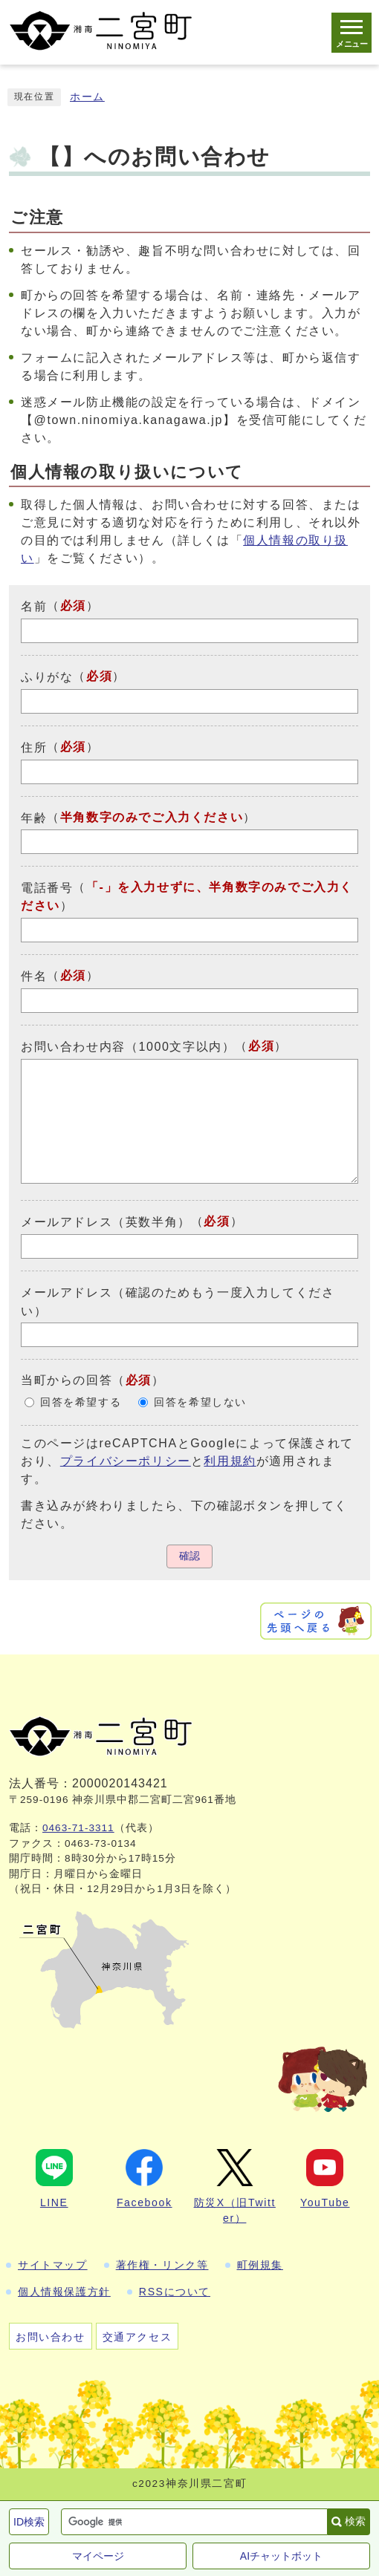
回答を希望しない (200, 1402)
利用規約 (230, 1461)
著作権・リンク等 (162, 2265)
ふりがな (47, 677)
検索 (355, 2521)
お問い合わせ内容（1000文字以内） (128, 1046)
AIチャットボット (281, 2556)
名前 (34, 606)
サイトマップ (53, 2265)
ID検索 (29, 2522)
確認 (189, 1556)
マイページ (98, 2556)
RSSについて (174, 2292)
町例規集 (260, 2265)
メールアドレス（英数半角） (106, 1222)
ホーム (87, 96)
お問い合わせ (50, 2337)
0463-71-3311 (78, 1827)
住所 (34, 747)
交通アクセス (137, 2337)
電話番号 (47, 887)
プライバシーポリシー (125, 1461)
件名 (34, 976)
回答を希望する (80, 1402)
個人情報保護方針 (64, 2292)
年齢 (34, 817)
